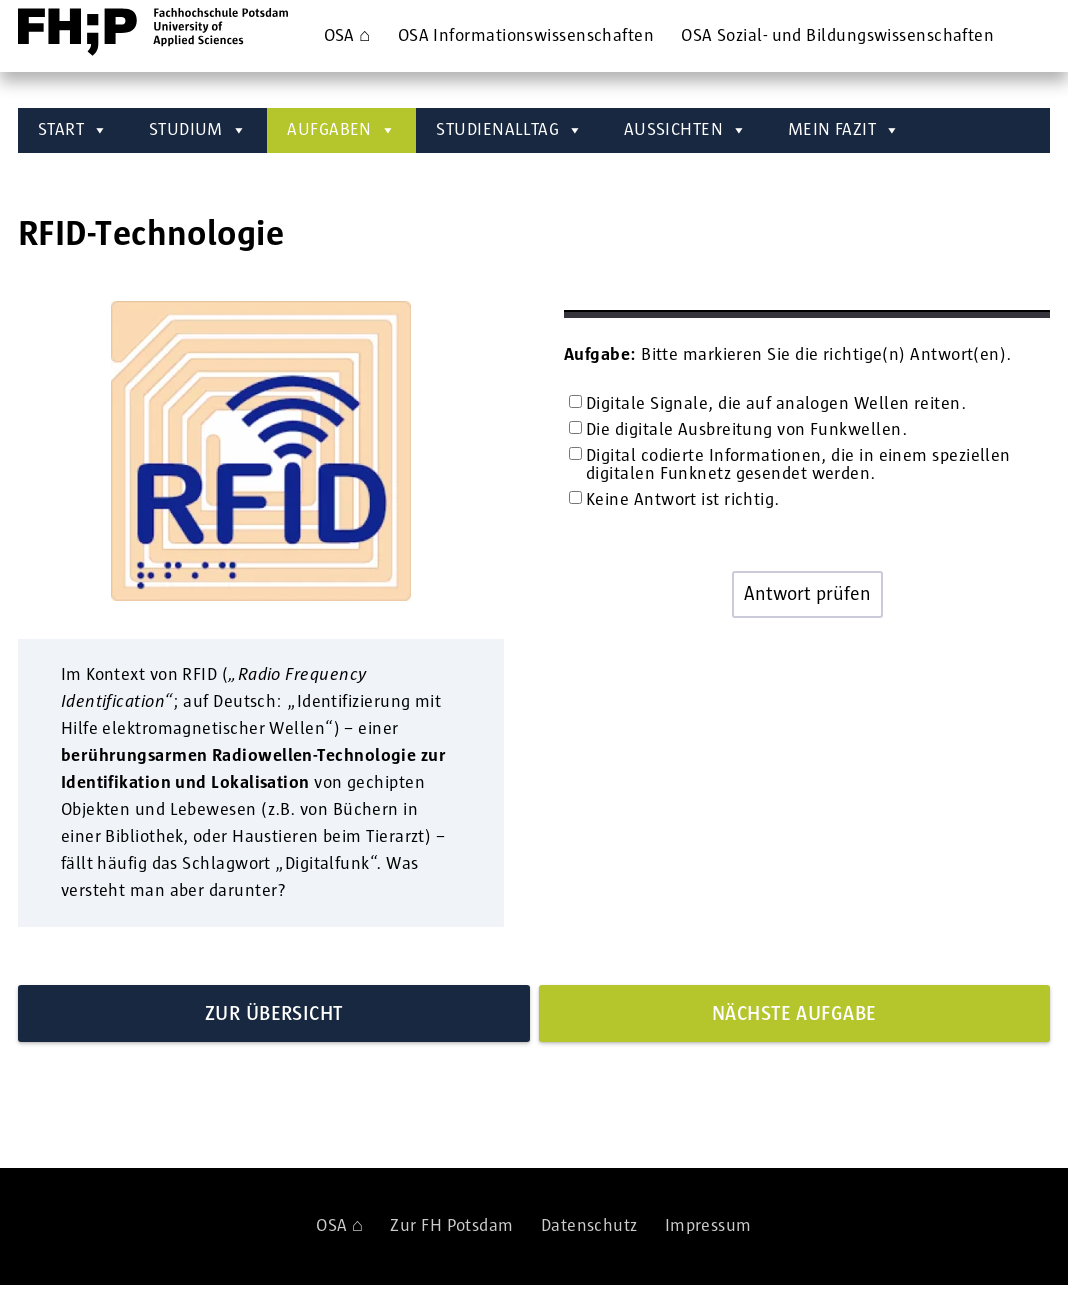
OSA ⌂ (347, 36)
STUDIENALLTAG (509, 130)
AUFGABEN (341, 130)
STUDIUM (198, 130)
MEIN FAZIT (844, 130)
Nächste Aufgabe (794, 1014)
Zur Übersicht (274, 1014)
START (73, 130)
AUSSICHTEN (686, 130)
